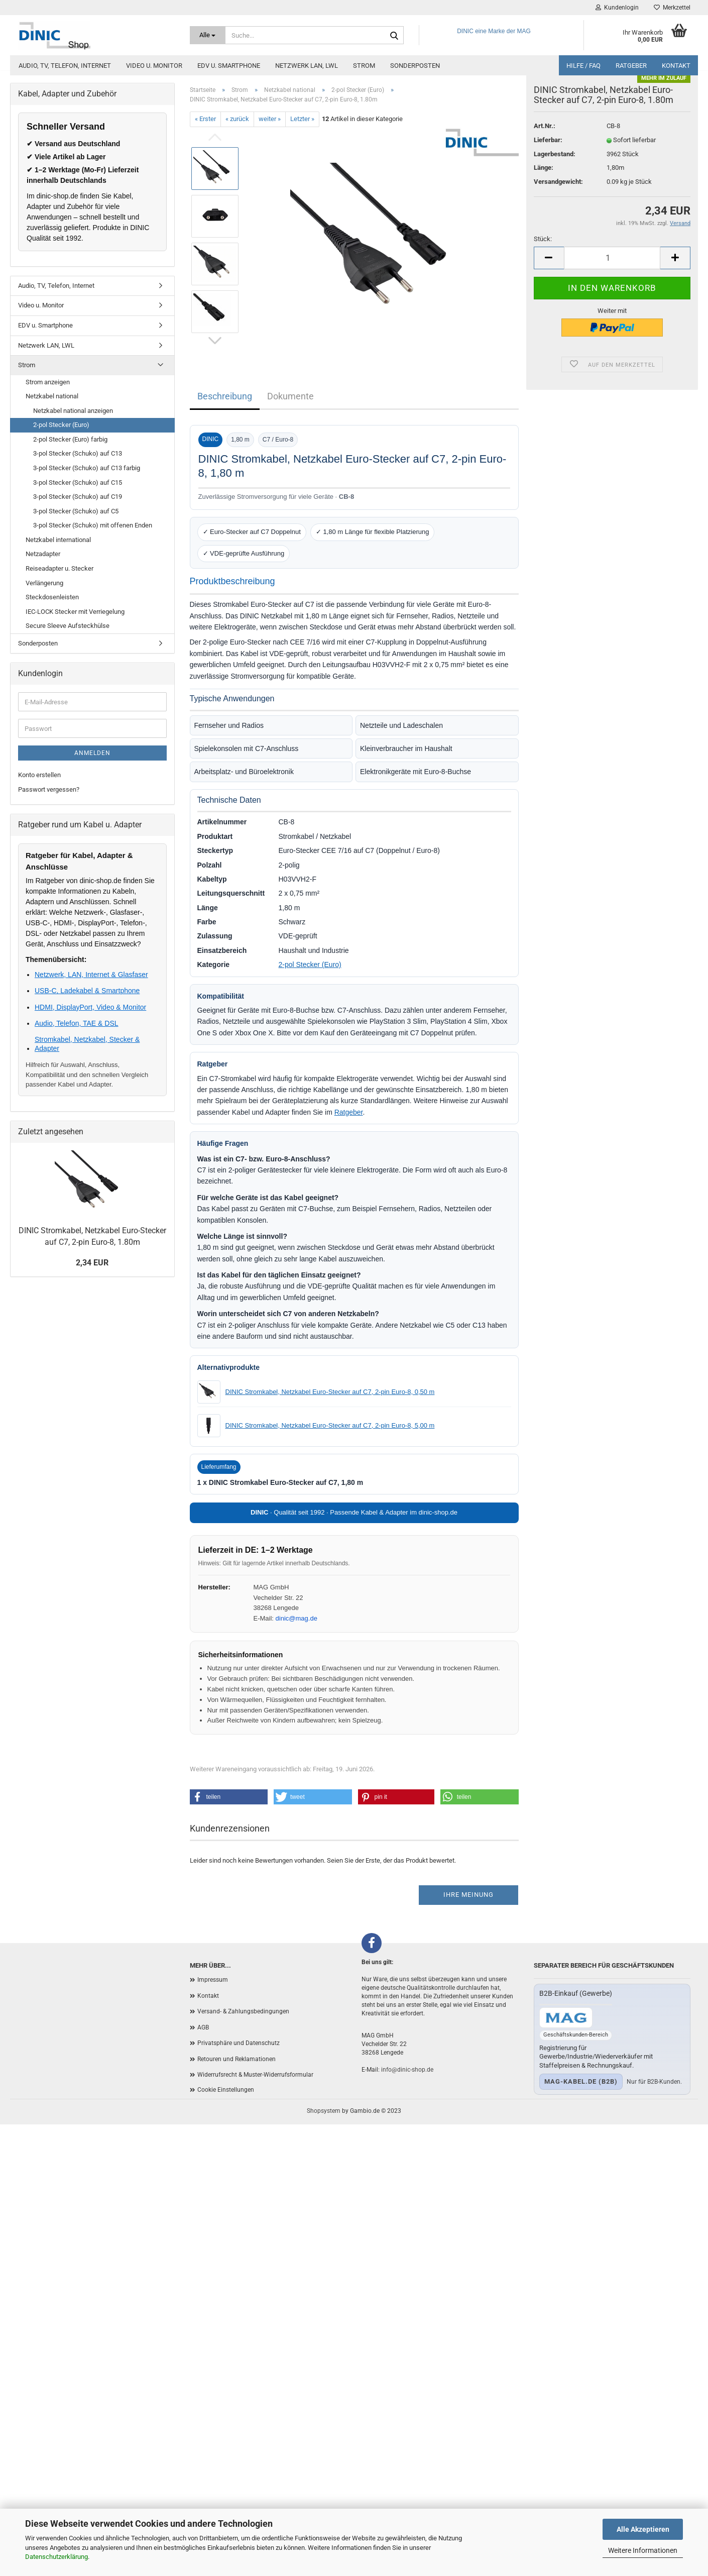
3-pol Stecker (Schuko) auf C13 (77, 453)
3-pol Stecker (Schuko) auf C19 (77, 496)
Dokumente (290, 396)
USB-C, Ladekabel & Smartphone (87, 991)
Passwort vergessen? (48, 789)
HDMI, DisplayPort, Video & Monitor (90, 1007)
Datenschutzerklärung (56, 2556)
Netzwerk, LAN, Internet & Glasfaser (91, 975)
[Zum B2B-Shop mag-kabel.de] (566, 2017)
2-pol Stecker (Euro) (310, 964)
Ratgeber (631, 65)
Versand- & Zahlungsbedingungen (243, 2011)
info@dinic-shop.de (407, 2069)
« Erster (205, 119)
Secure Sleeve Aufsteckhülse (67, 625)
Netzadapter (43, 554)
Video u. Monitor (154, 65)
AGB (203, 2027)
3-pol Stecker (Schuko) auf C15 (77, 482)
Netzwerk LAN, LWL (306, 65)
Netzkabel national (52, 396)
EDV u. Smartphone (228, 65)
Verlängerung (44, 583)
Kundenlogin (617, 7)
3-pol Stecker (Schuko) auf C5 (76, 511)
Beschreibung (224, 396)
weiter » (270, 119)
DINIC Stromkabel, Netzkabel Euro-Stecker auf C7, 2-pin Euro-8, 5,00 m (330, 1425)
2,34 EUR (92, 1262)
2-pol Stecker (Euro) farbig (70, 439)
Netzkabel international (58, 540)
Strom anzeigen (48, 382)
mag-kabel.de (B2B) (581, 2081)
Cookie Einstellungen (225, 2089)
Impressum (212, 1979)
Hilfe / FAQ (583, 65)
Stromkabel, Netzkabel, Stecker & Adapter (87, 1043)
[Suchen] (394, 36)
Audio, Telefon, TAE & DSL (77, 1023)
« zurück (237, 119)
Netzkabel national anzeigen (73, 410)
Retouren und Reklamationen (236, 2059)
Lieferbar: (548, 157)
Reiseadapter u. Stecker (59, 568)
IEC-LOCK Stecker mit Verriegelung (75, 611)
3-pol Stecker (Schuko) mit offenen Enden (92, 525)
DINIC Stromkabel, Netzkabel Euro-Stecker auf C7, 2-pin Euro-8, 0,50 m (330, 1392)
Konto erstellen (39, 775)
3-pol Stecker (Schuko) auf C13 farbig (86, 468)
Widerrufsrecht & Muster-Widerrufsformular (255, 2074)
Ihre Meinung (468, 1894)
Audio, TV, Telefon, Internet (65, 65)
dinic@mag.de (296, 1618)
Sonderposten (415, 65)
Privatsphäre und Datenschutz (238, 2043)
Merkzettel (672, 7)
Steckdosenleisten (52, 597)
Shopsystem (323, 2110)
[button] (229, 1796)
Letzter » (302, 119)
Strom (364, 65)
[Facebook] (372, 1943)
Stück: (543, 256)
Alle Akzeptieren (643, 2529)
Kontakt (676, 65)
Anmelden (92, 753)
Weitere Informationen (642, 2550)
